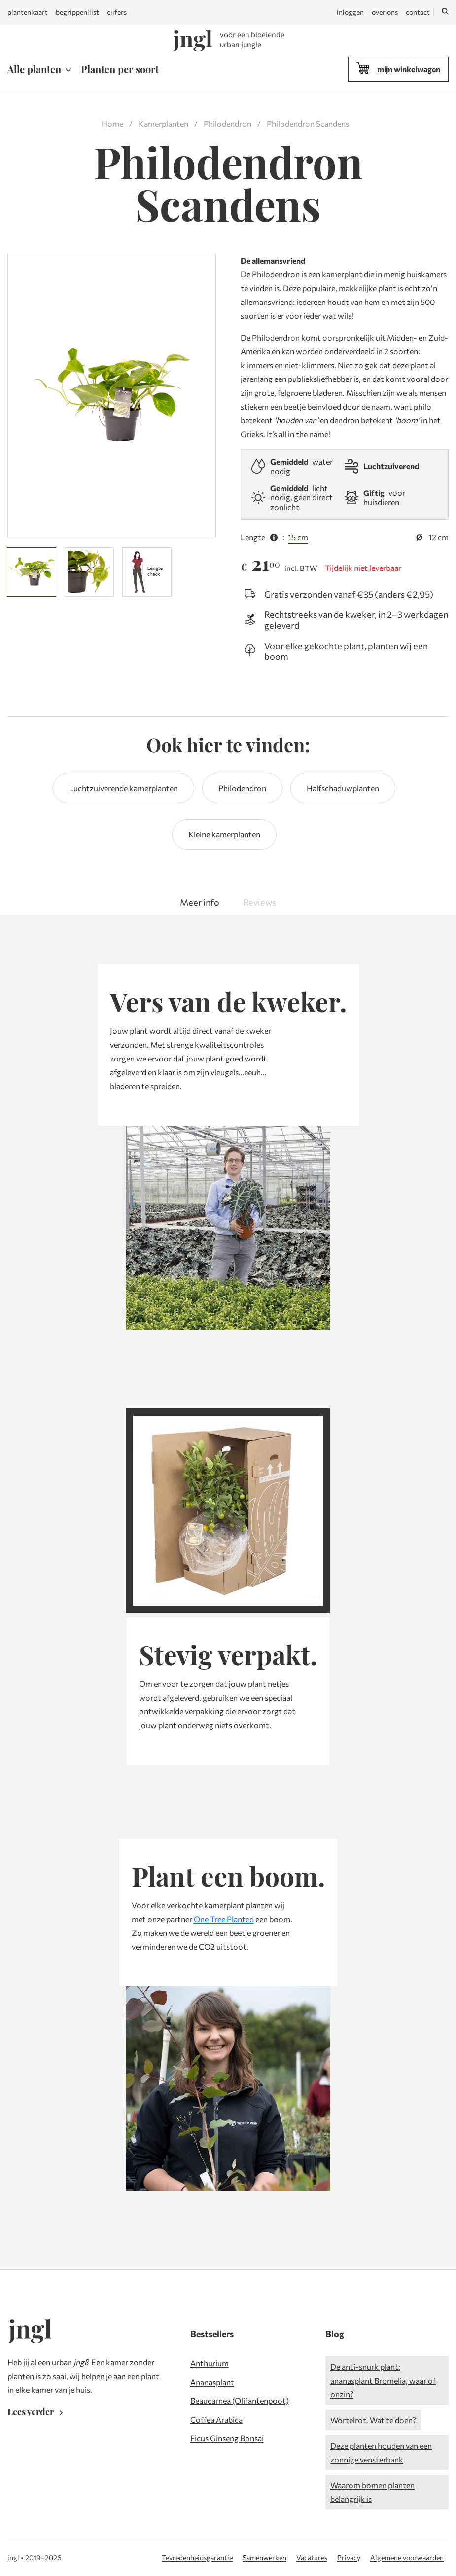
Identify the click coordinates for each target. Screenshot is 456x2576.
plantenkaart (27, 12)
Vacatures (311, 2557)
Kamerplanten (163, 123)
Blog (334, 2333)
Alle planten (34, 69)
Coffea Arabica (216, 2419)
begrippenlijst (77, 12)
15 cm (298, 537)
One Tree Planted (224, 1919)
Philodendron (227, 123)
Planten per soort (120, 69)
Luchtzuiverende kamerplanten (123, 788)
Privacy (348, 2557)
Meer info (199, 902)
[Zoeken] (445, 12)
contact (418, 12)
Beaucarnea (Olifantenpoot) (239, 2400)
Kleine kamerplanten (224, 834)
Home (112, 123)
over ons (385, 12)
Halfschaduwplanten (343, 788)
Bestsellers (212, 2333)
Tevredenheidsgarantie (197, 2557)
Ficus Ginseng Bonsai (227, 2438)
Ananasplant (212, 2382)
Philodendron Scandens (308, 123)
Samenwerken (264, 2557)
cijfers (117, 12)
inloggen (350, 12)
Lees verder (37, 2412)
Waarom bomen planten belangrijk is (372, 2491)
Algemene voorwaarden (407, 2557)
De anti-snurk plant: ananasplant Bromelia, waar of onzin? (383, 2380)
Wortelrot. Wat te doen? (373, 2419)
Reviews (259, 902)
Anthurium (209, 2363)
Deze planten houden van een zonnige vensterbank (381, 2452)
